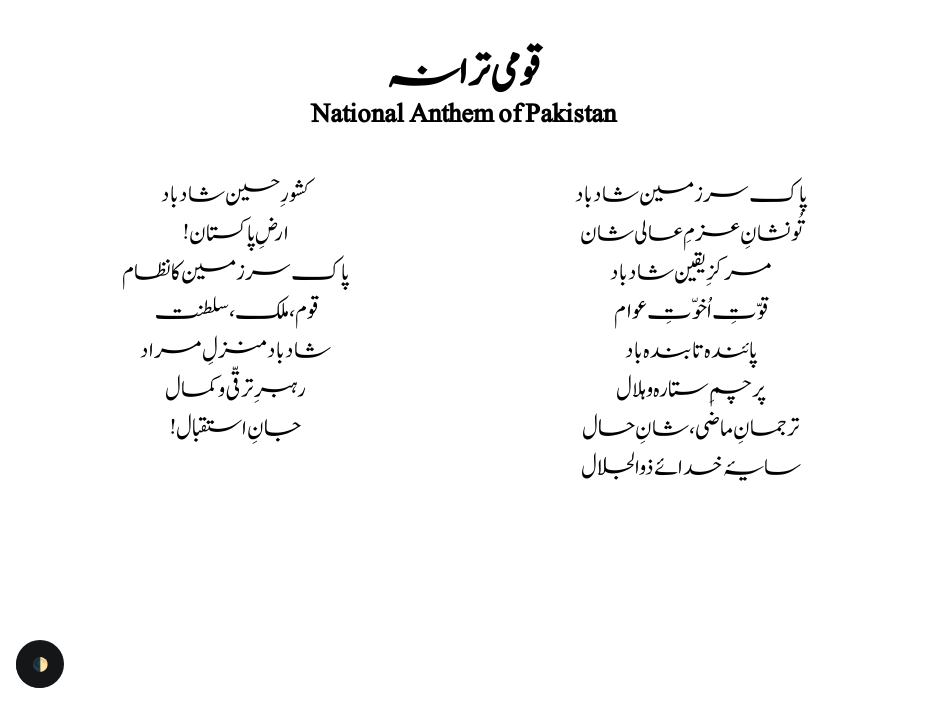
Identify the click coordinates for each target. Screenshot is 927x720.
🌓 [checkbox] (40, 664)
